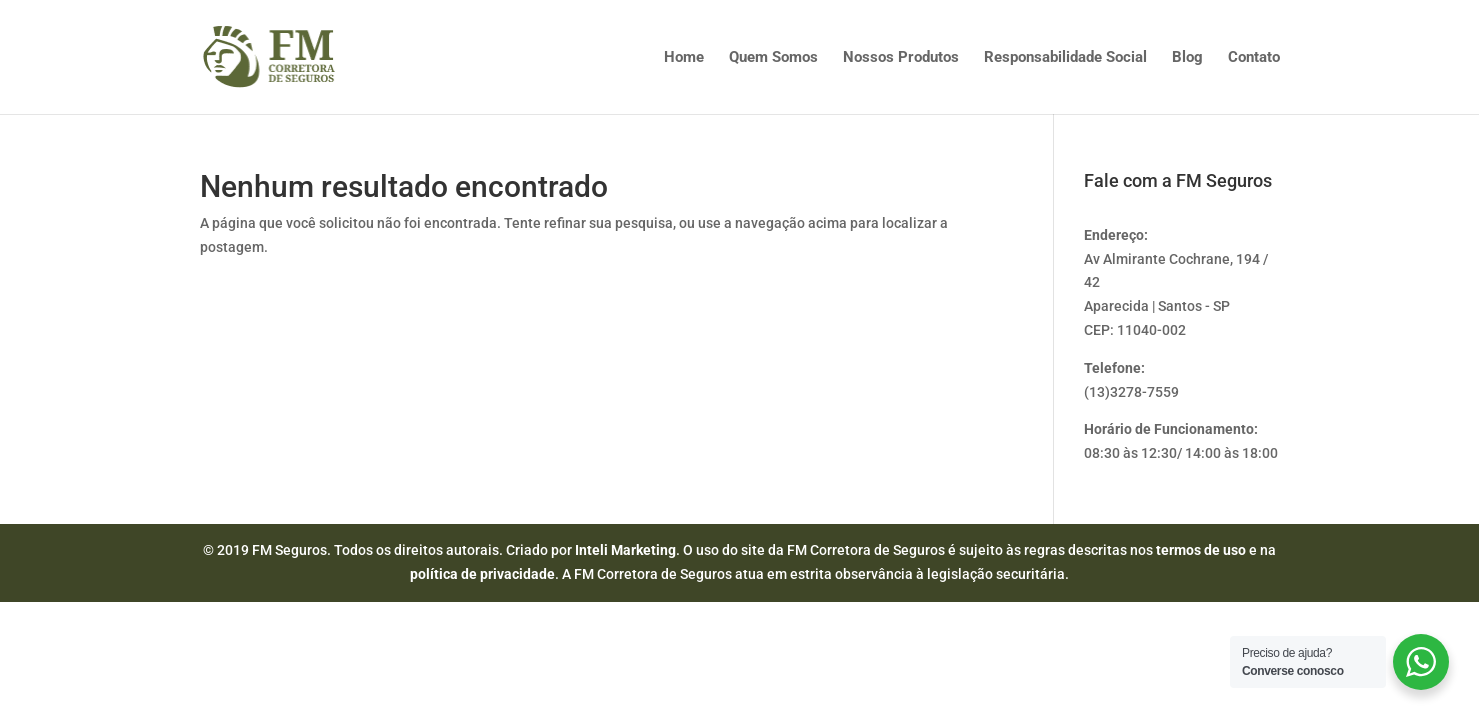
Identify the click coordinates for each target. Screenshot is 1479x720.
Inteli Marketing (625, 550)
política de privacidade (482, 574)
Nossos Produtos (901, 58)
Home (684, 58)
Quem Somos (773, 58)
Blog (1187, 58)
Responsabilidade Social (1065, 58)
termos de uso (1201, 550)
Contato (1254, 58)
